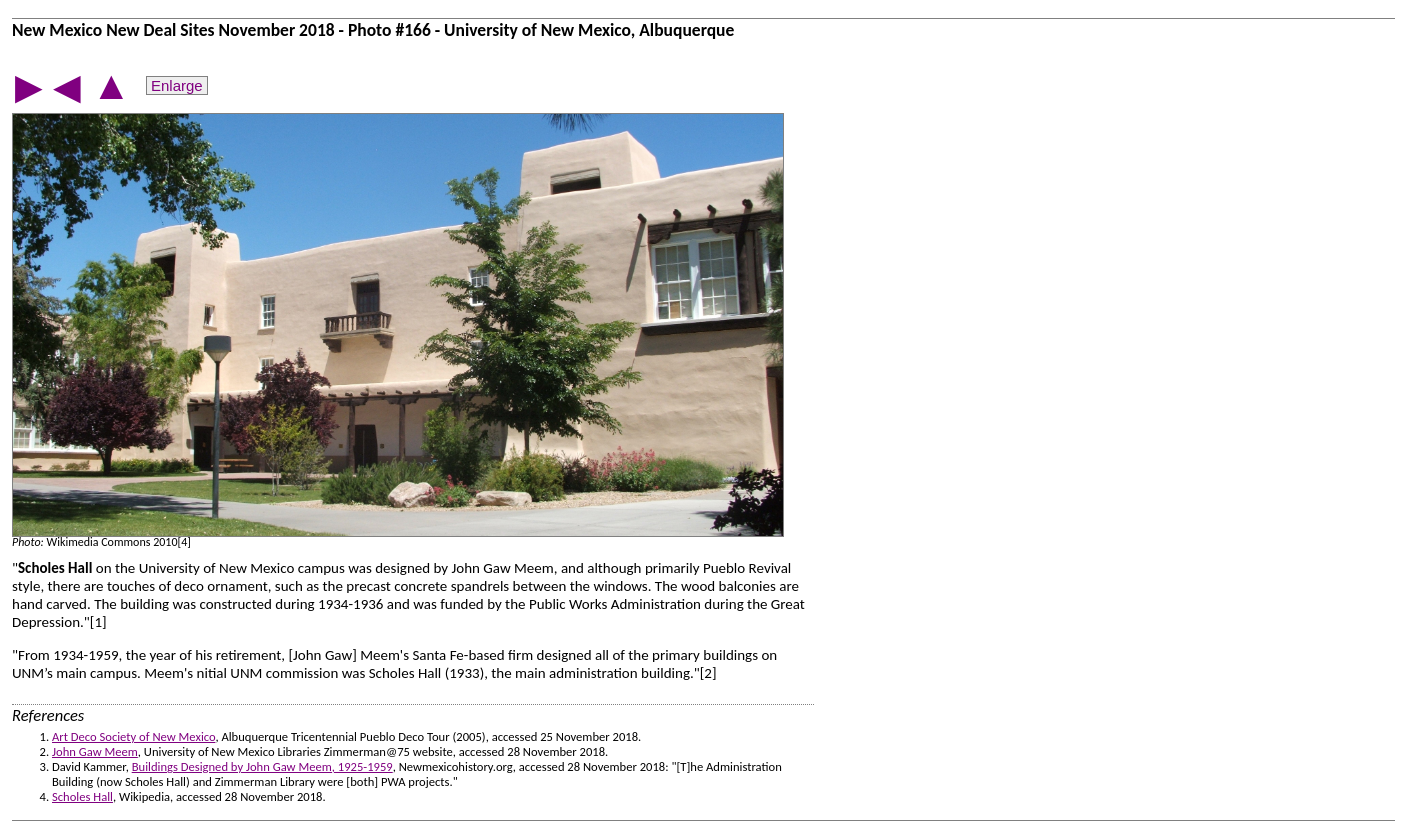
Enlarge (177, 85)
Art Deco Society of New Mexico (133, 736)
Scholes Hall (82, 796)
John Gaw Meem (95, 751)
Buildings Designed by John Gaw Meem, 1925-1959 (262, 766)
